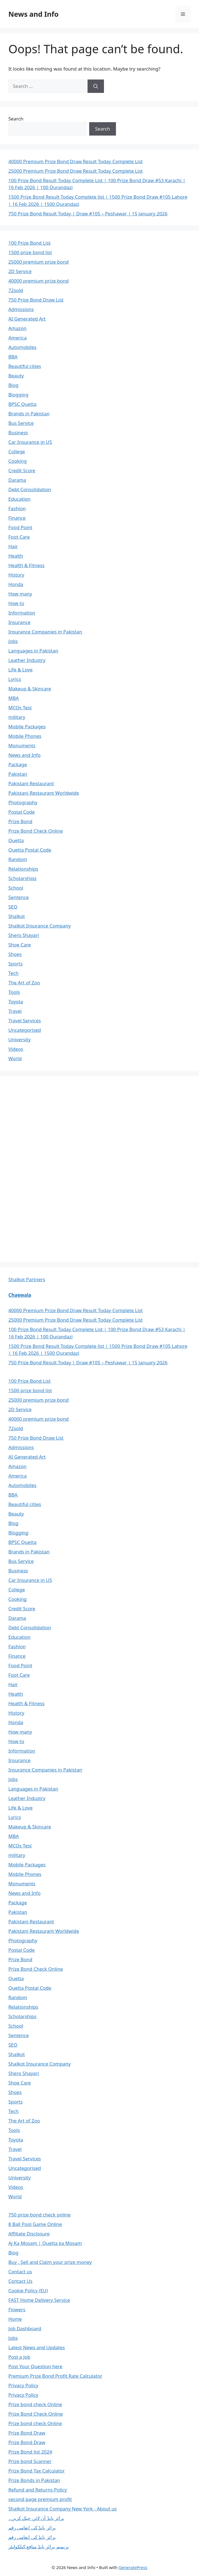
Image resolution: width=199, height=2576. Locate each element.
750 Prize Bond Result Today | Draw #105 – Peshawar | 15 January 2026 (88, 213)
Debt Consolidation (29, 489)
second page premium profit (40, 2499)
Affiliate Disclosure (29, 2233)
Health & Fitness (26, 565)
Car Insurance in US (30, 442)
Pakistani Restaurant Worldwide (43, 793)
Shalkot (16, 916)
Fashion (17, 508)
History (16, 575)
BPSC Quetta (22, 404)
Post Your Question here (35, 2366)
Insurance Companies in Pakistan (45, 631)
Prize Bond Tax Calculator (36, 2470)
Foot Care (19, 537)
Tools (14, 992)
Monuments (21, 745)
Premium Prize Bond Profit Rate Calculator (55, 2376)
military (16, 717)
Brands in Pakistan (29, 413)
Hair (13, 546)
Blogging (18, 394)
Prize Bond (20, 821)
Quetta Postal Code (29, 850)
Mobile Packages (27, 726)
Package (17, 764)
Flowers (16, 2309)
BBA (13, 356)
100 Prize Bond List (29, 243)
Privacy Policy (23, 2385)
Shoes (15, 954)
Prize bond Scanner (29, 2461)
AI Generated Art (27, 318)
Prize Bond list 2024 (30, 2452)
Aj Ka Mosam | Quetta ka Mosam (45, 2243)
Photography (22, 802)
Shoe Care (19, 944)
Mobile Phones (24, 736)
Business (18, 432)
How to (16, 603)
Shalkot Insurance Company (39, 925)
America (17, 337)
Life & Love (20, 669)
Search (15, 118)
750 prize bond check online (39, 2214)
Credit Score (21, 470)
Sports (15, 963)
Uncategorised (24, 1030)
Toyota (15, 1001)
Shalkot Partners (26, 1279)
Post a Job (19, 2357)
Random (17, 859)
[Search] (96, 86)
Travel (14, 1011)
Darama (17, 480)
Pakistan (17, 774)
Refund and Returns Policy (37, 2489)
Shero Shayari (23, 935)
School (15, 888)
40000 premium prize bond (38, 281)
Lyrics (14, 679)
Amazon (17, 328)
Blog (13, 385)
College (16, 451)
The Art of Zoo (24, 982)
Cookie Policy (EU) (28, 2290)
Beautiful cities (24, 366)
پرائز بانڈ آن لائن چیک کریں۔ (36, 2518)
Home (15, 2319)
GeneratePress (133, 2567)
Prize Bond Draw (26, 2433)
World (15, 1058)
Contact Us (20, 2281)
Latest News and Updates (36, 2347)
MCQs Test (20, 707)
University (19, 1039)
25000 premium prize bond (38, 262)
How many (20, 594)
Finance (17, 518)
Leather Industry (26, 660)
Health (15, 556)
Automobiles (22, 347)
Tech (13, 973)
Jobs (13, 641)
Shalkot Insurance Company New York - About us (62, 2508)
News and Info (33, 14)
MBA (13, 698)
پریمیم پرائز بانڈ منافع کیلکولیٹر (38, 2546)
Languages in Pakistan (33, 650)
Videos (15, 1049)
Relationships (23, 869)
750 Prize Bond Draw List (36, 300)
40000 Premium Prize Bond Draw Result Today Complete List (75, 161)
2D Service (19, 271)
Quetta (16, 840)
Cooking (17, 461)
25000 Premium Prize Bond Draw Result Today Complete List (75, 171)
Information (21, 612)
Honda (15, 584)
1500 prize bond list (30, 252)
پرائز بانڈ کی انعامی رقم (32, 2527)
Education (19, 499)
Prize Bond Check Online (35, 831)
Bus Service (21, 423)
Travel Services (24, 1020)
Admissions (21, 309)
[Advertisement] (50, 1168)
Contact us (20, 2271)
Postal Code (21, 812)
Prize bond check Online (35, 2404)
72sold (15, 290)
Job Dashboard (24, 2328)
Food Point (20, 527)
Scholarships (22, 878)
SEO (12, 906)
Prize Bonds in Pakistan (34, 2480)
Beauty (16, 375)
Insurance (19, 622)
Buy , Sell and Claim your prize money (50, 2262)
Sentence (18, 897)
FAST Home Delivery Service (39, 2300)
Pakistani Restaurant (31, 783)
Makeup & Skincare (29, 688)
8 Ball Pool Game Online (35, 2224)
